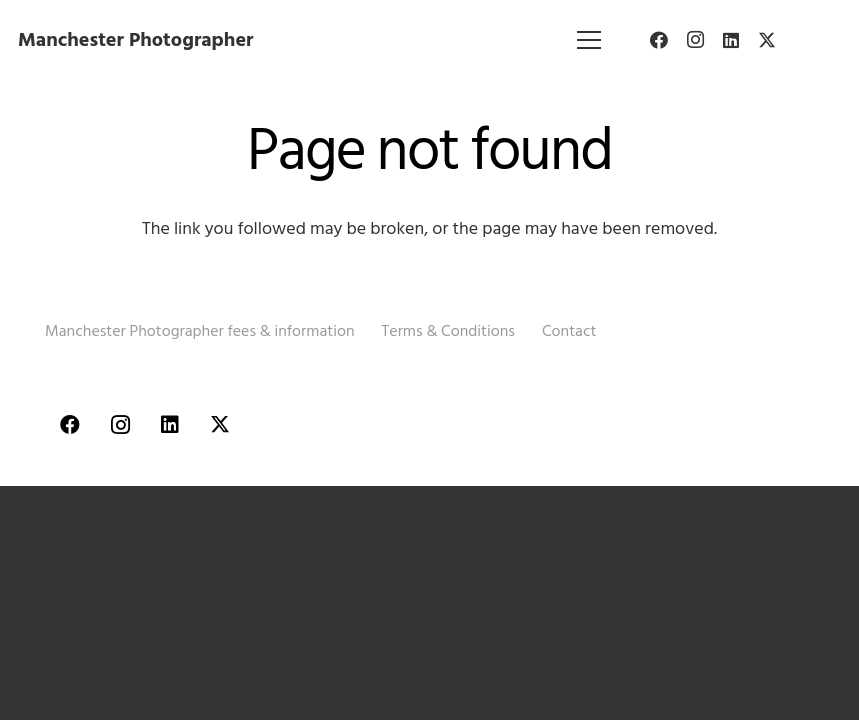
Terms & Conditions (448, 331)
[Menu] (589, 40)
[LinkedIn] (731, 40)
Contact (569, 331)
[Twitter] (767, 40)
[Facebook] (659, 40)
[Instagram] (695, 40)
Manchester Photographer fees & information (200, 331)
